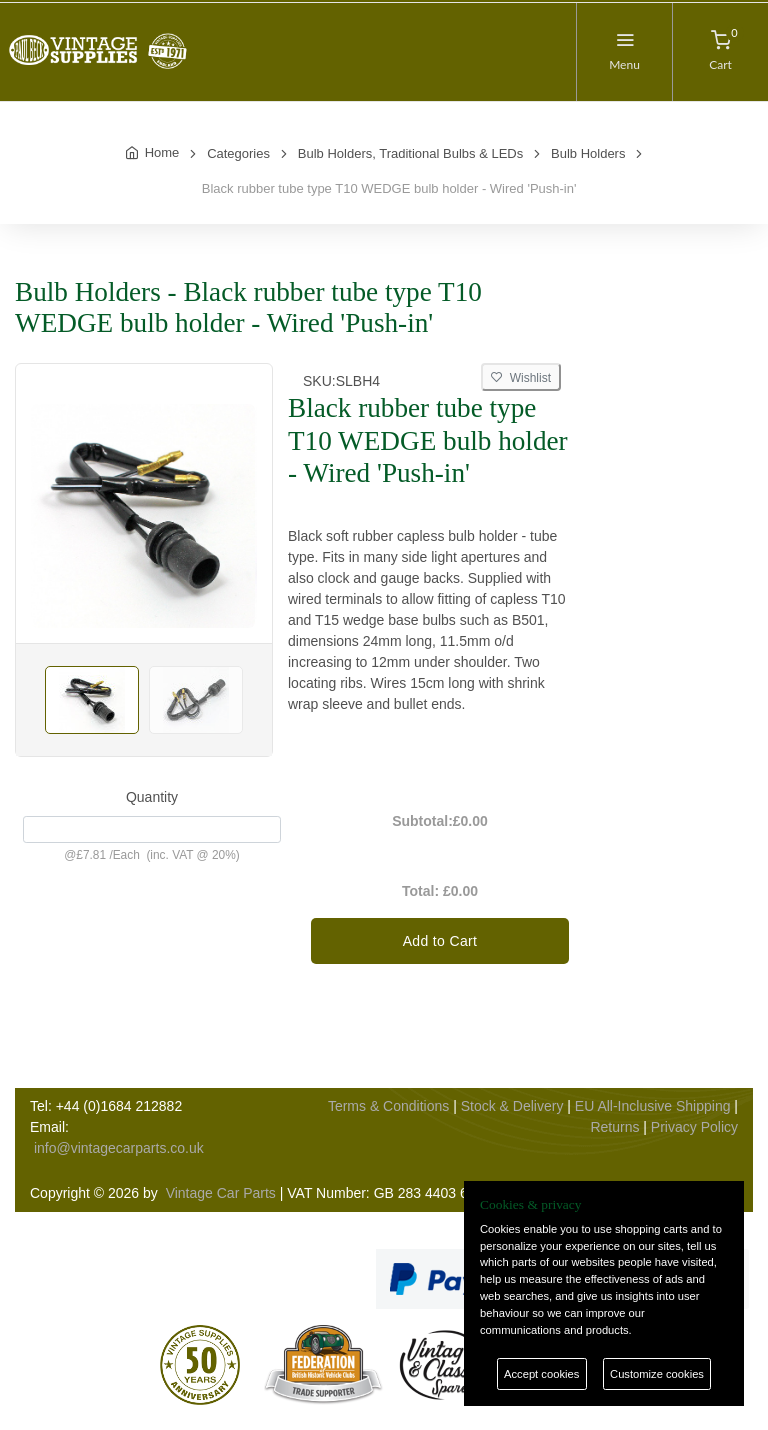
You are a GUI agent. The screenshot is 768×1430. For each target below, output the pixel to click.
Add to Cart (440, 941)
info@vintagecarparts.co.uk (119, 1148)
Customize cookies (657, 1374)
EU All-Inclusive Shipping (653, 1106)
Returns (614, 1127)
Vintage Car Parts (221, 1193)
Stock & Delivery (512, 1106)
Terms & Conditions (388, 1106)
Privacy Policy (694, 1127)
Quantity (152, 797)
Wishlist (521, 378)
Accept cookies (541, 1374)
